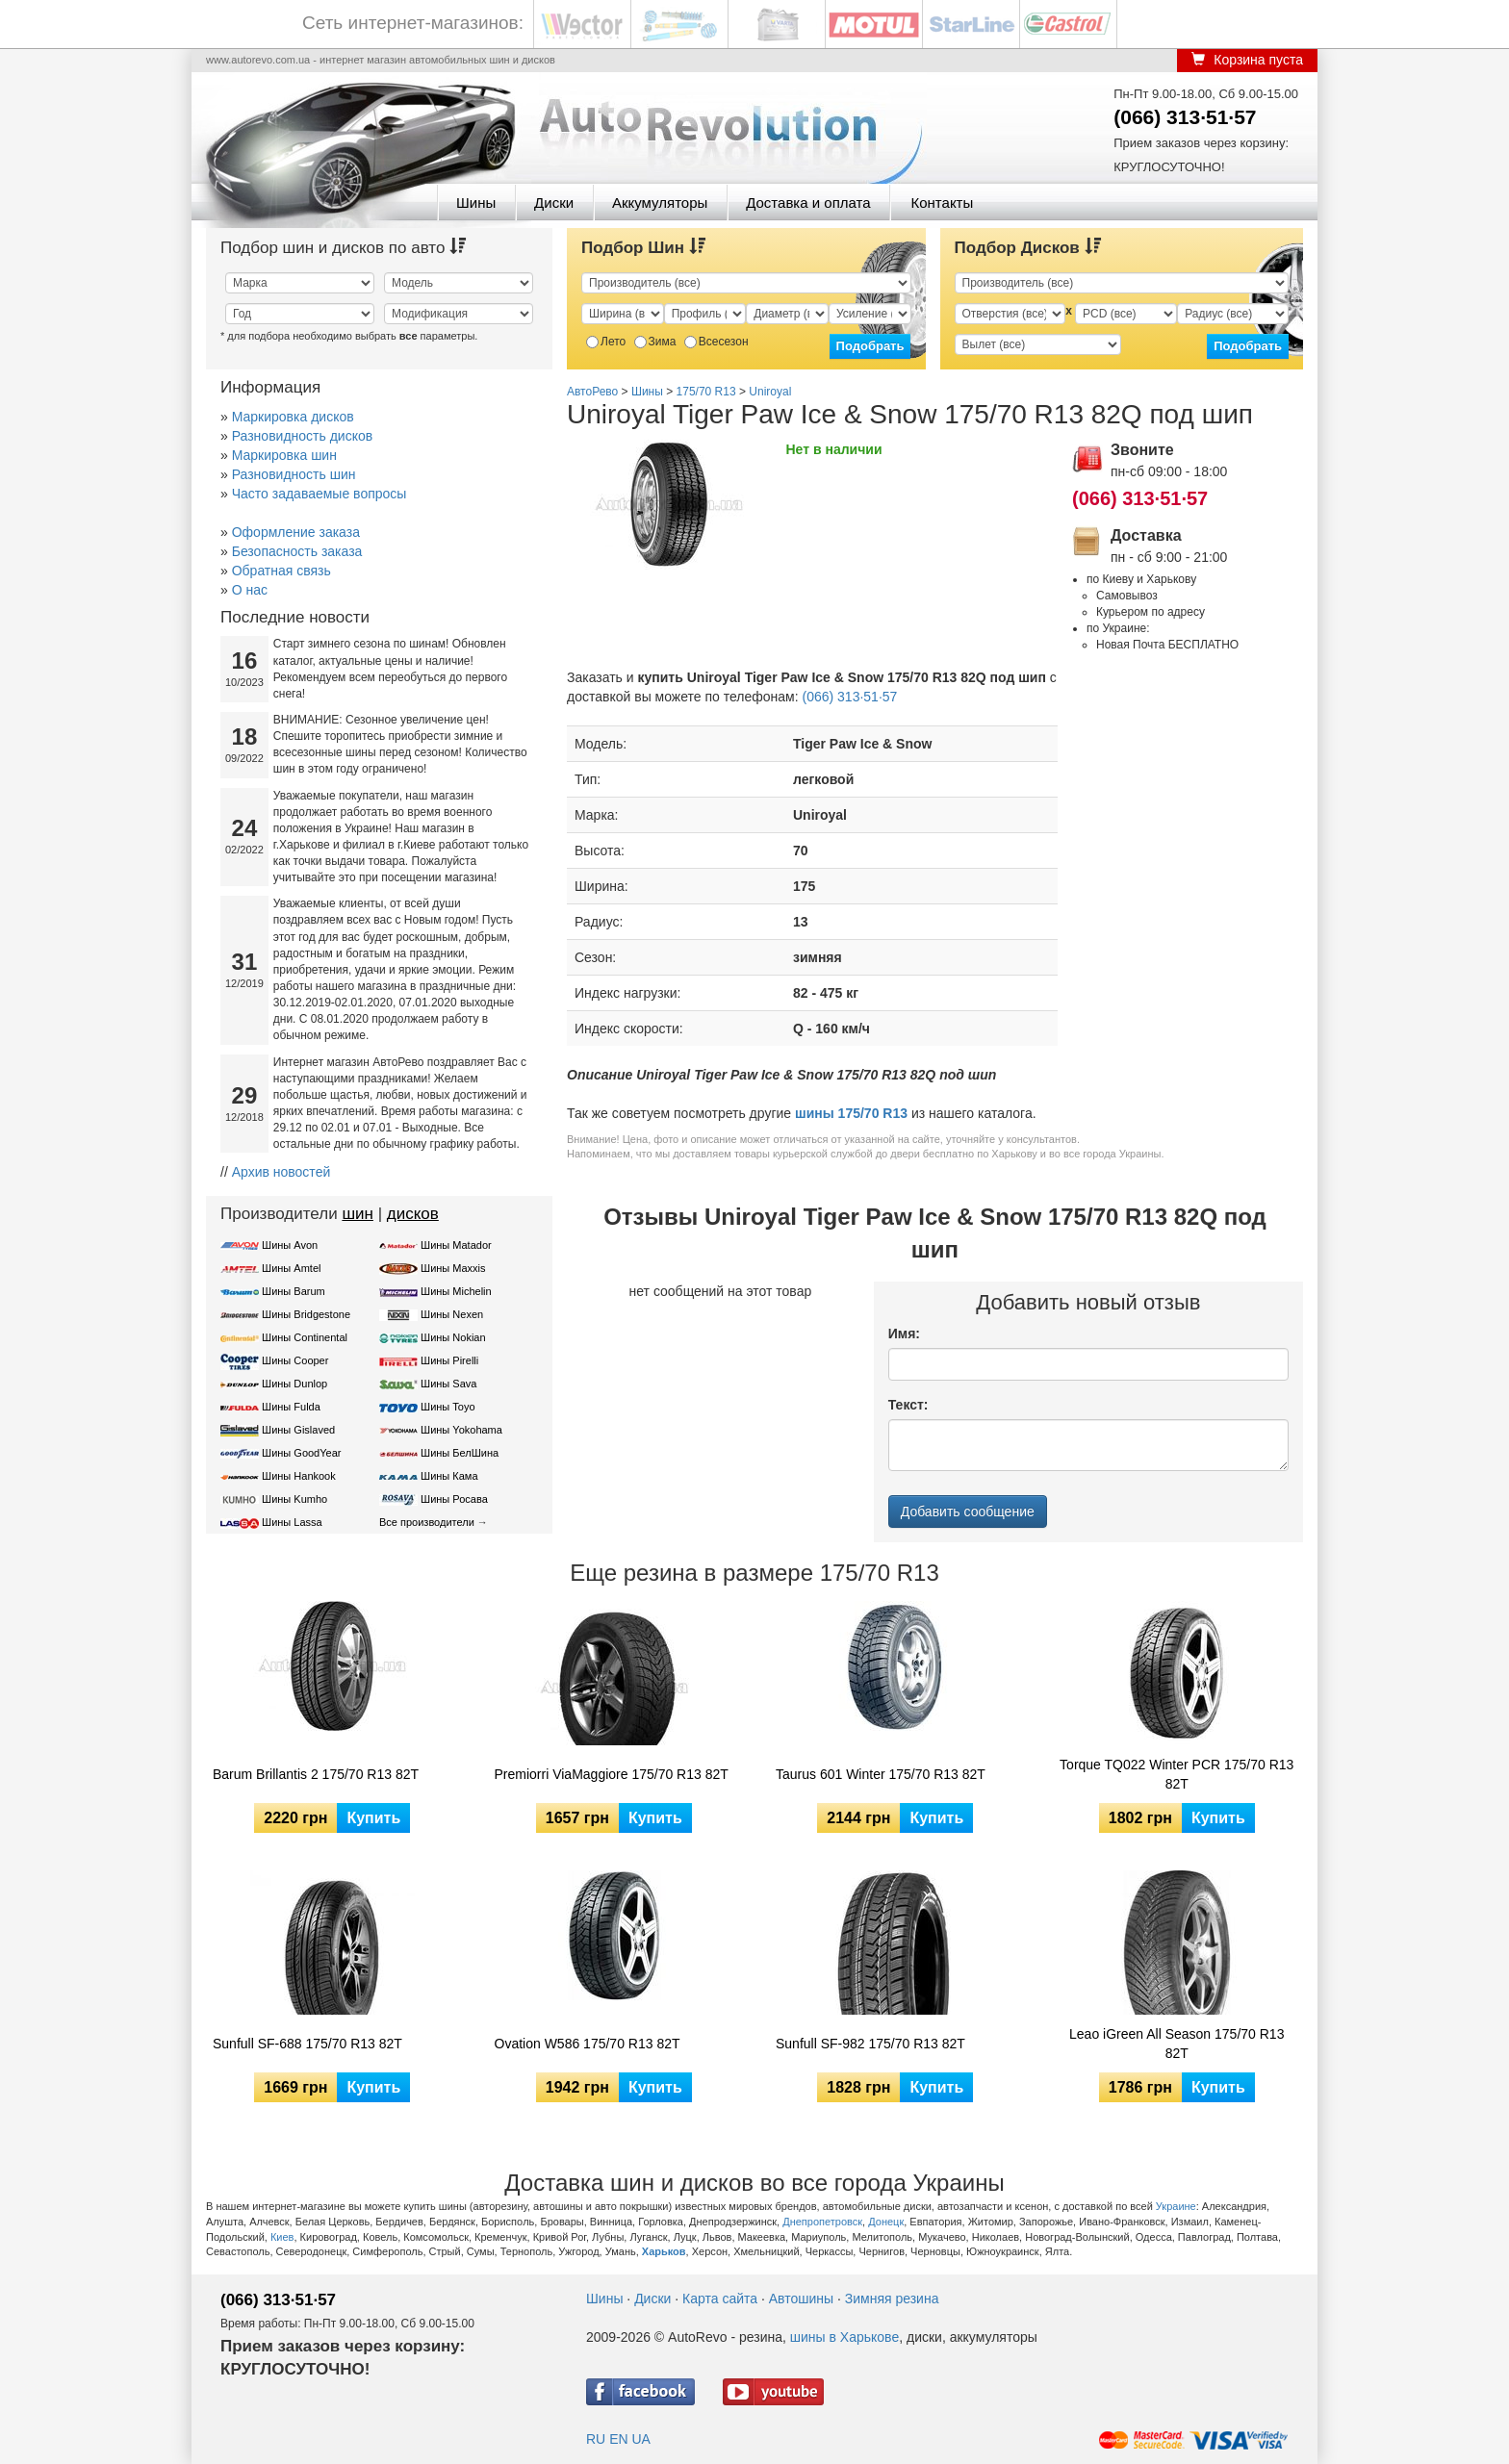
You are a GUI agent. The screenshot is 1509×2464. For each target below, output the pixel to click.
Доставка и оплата (808, 202)
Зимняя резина (892, 2298)
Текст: (908, 1404)
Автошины (801, 2298)
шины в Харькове (844, 2337)
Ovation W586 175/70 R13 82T (587, 2043)
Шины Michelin (456, 1291)
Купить (373, 1818)
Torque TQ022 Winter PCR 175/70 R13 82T (1176, 1774)
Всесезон (716, 341)
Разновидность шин (294, 474)
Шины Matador (456, 1245)
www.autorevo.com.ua (258, 59)
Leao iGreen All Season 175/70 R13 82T (1176, 2043)
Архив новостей (281, 1172)
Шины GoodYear (301, 1453)
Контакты (941, 202)
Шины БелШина (460, 1453)
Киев (282, 2237)
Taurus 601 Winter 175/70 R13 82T (880, 1774)
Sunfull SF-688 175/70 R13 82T (307, 2043)
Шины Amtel (291, 1268)
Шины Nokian (453, 1337)
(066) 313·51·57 (1184, 117)
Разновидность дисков (302, 436)
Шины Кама (449, 1476)
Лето (606, 341)
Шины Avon (290, 1245)
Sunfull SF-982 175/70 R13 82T (870, 2043)
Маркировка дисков (293, 416)
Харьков (664, 2251)
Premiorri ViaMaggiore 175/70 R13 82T (612, 1774)
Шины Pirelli (449, 1360)
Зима (655, 341)
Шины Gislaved (298, 1429)
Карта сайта (719, 2298)
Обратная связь (281, 570)
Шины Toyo (448, 1406)
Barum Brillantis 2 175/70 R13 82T (316, 1774)
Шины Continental (304, 1337)
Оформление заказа (296, 532)
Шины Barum (293, 1291)
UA (640, 2439)
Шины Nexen (452, 1314)
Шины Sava (448, 1383)
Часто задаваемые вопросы (319, 493)
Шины (476, 202)
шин (357, 1214)
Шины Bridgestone (306, 1314)
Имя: (904, 1333)
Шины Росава (454, 1499)
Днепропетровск (822, 2221)
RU (595, 2439)
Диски (554, 202)
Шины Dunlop (294, 1383)
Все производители (426, 1522)
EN (618, 2439)
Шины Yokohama (461, 1429)
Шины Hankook (299, 1476)
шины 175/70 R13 (851, 1113)
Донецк (886, 2221)
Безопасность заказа (297, 551)
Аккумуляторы (659, 202)
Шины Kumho (294, 1499)
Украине (1176, 2206)
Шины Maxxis (453, 1268)
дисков (413, 1214)
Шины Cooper (295, 1360)
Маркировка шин (284, 455)
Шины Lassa (292, 1522)
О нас (250, 589)
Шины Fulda (291, 1406)
